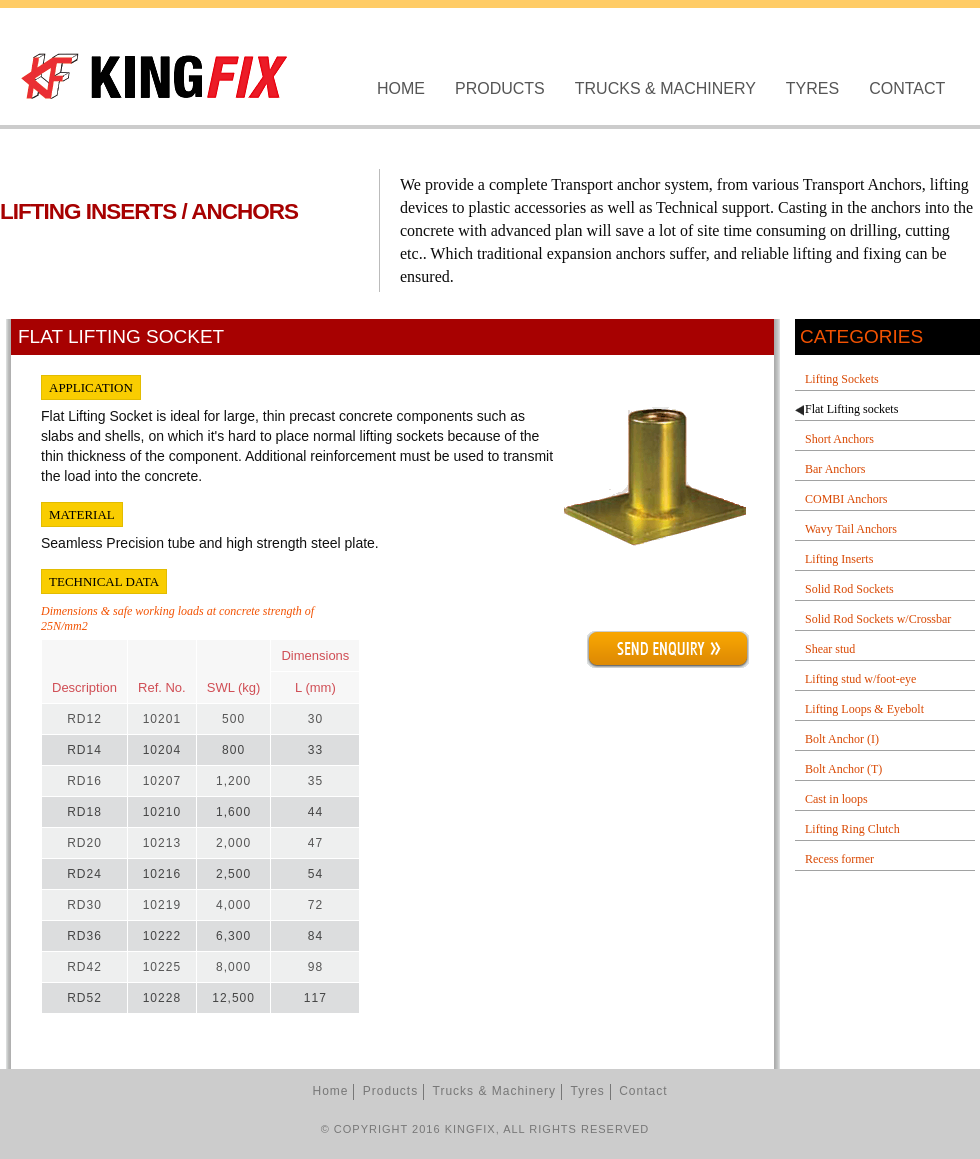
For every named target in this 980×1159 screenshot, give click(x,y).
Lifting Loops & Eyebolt (864, 709)
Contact (907, 88)
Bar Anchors (835, 469)
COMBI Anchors (846, 499)
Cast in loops (836, 799)
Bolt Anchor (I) (842, 739)
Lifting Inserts (839, 559)
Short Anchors (839, 439)
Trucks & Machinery (665, 88)
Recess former (839, 859)
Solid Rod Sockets (849, 589)
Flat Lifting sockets (851, 409)
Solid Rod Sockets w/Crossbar (878, 619)
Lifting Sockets (842, 379)
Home (401, 88)
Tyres (812, 88)
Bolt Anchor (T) (843, 769)
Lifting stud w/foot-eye (860, 679)
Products (500, 88)
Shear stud (830, 649)
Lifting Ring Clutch (852, 829)
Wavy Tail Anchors (851, 529)
